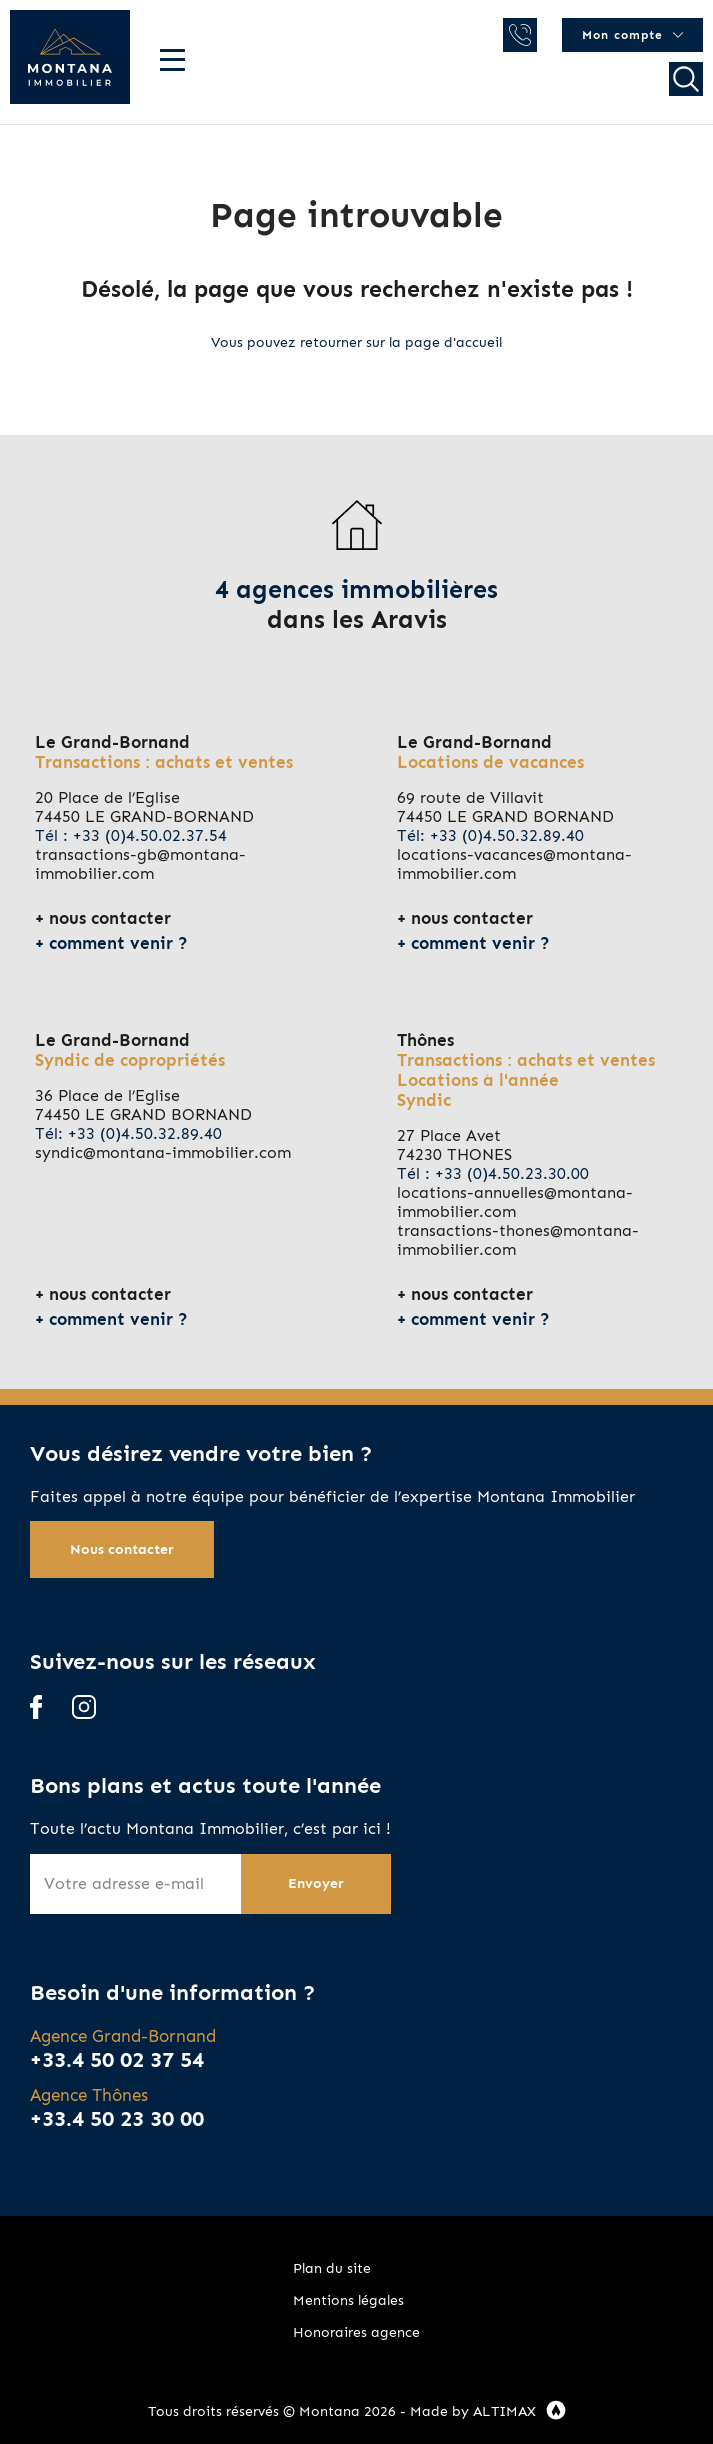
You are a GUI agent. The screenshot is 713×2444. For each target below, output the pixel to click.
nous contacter (110, 918)
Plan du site (332, 2268)
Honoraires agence (356, 2332)
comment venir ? (118, 943)
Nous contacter (122, 1549)
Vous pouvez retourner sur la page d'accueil (356, 342)
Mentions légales (348, 2300)
